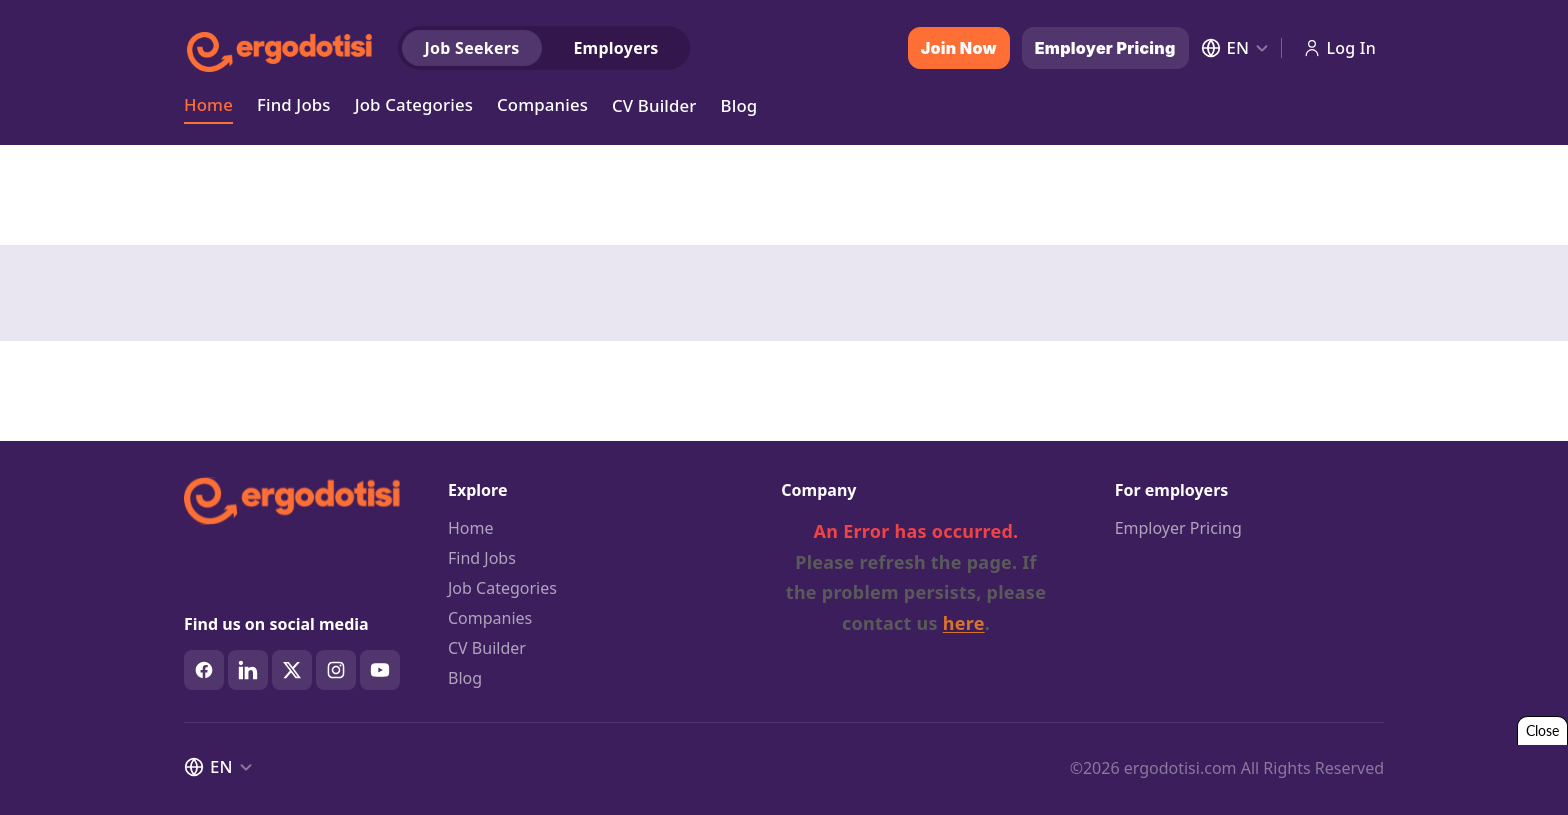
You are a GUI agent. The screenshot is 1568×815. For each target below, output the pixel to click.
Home (208, 103)
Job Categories (414, 103)
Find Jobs (294, 103)
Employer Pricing (1105, 48)
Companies (542, 103)
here (964, 623)
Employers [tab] (615, 48)
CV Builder (654, 105)
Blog (739, 105)
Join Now (959, 48)
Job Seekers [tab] (472, 48)
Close (1542, 730)
